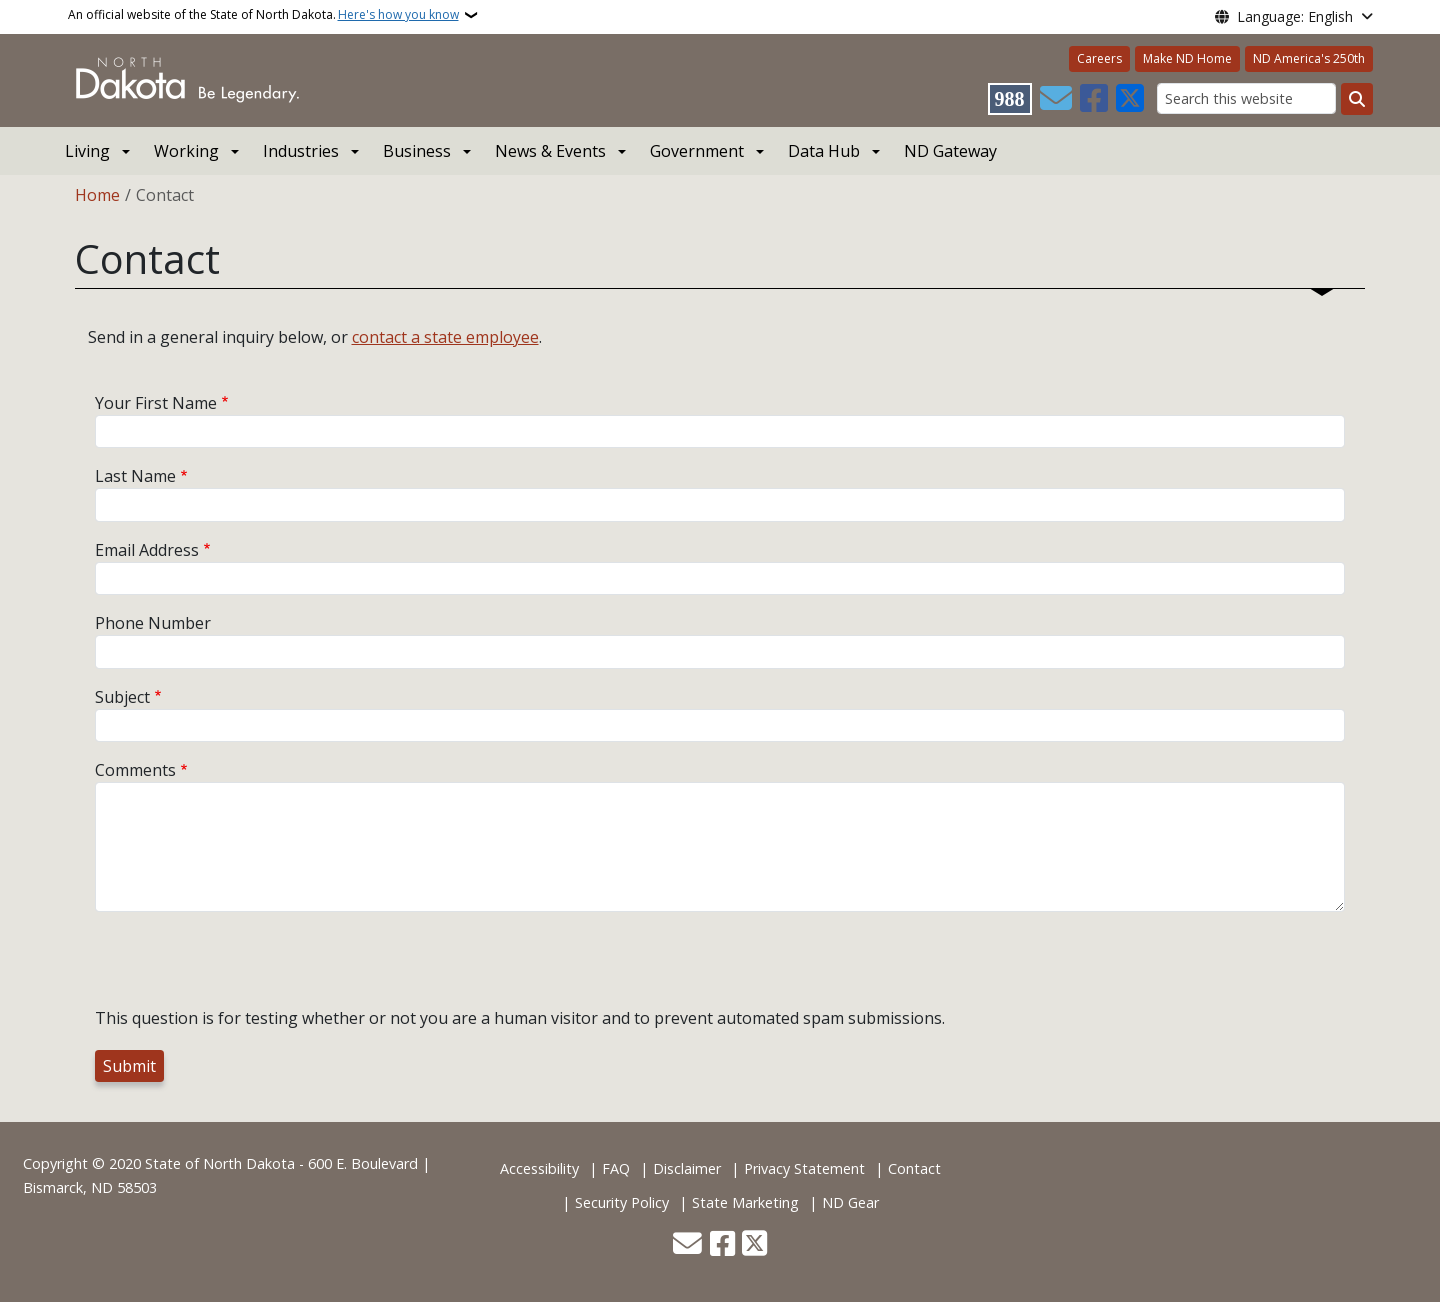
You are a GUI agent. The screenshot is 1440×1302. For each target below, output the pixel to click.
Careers (1099, 58)
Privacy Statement (804, 1168)
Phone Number (153, 623)
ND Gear (850, 1202)
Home (97, 195)
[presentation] (247, 967)
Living (87, 151)
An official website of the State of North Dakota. (263, 15)
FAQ (616, 1168)
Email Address (147, 550)
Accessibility (539, 1168)
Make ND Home (1187, 58)
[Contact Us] (1056, 99)
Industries (301, 151)
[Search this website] (1246, 98)
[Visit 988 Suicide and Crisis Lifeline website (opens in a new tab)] (1010, 99)
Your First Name (156, 403)
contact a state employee (445, 337)
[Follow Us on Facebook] (1094, 99)
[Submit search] (1357, 99)
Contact (914, 1168)
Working (186, 151)
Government (697, 151)
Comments (135, 770)
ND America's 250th (1309, 58)
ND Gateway (950, 151)
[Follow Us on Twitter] (1130, 99)
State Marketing (745, 1202)
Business (417, 151)
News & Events (550, 151)
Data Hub (824, 151)
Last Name (135, 476)
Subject (122, 697)
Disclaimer (687, 1168)
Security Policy (622, 1202)
